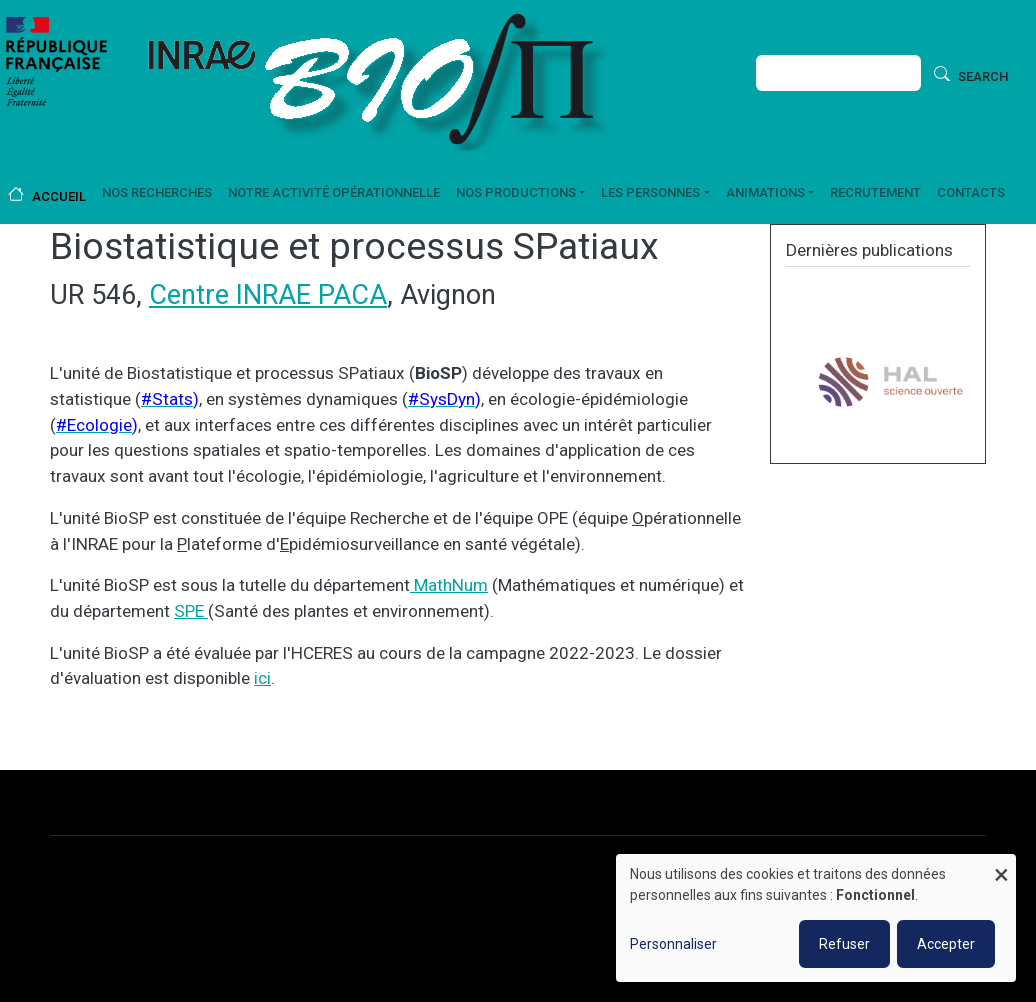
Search (983, 76)
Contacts (971, 192)
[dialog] (816, 918)
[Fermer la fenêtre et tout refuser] (1001, 866)
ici (262, 678)
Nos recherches (157, 192)
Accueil (59, 196)
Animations (765, 192)
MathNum (449, 585)
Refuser (844, 944)
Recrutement (875, 192)
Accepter (946, 944)
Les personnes (650, 192)
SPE (191, 611)
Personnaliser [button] (673, 944)
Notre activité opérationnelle (334, 192)
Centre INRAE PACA (268, 295)
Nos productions (516, 192)
